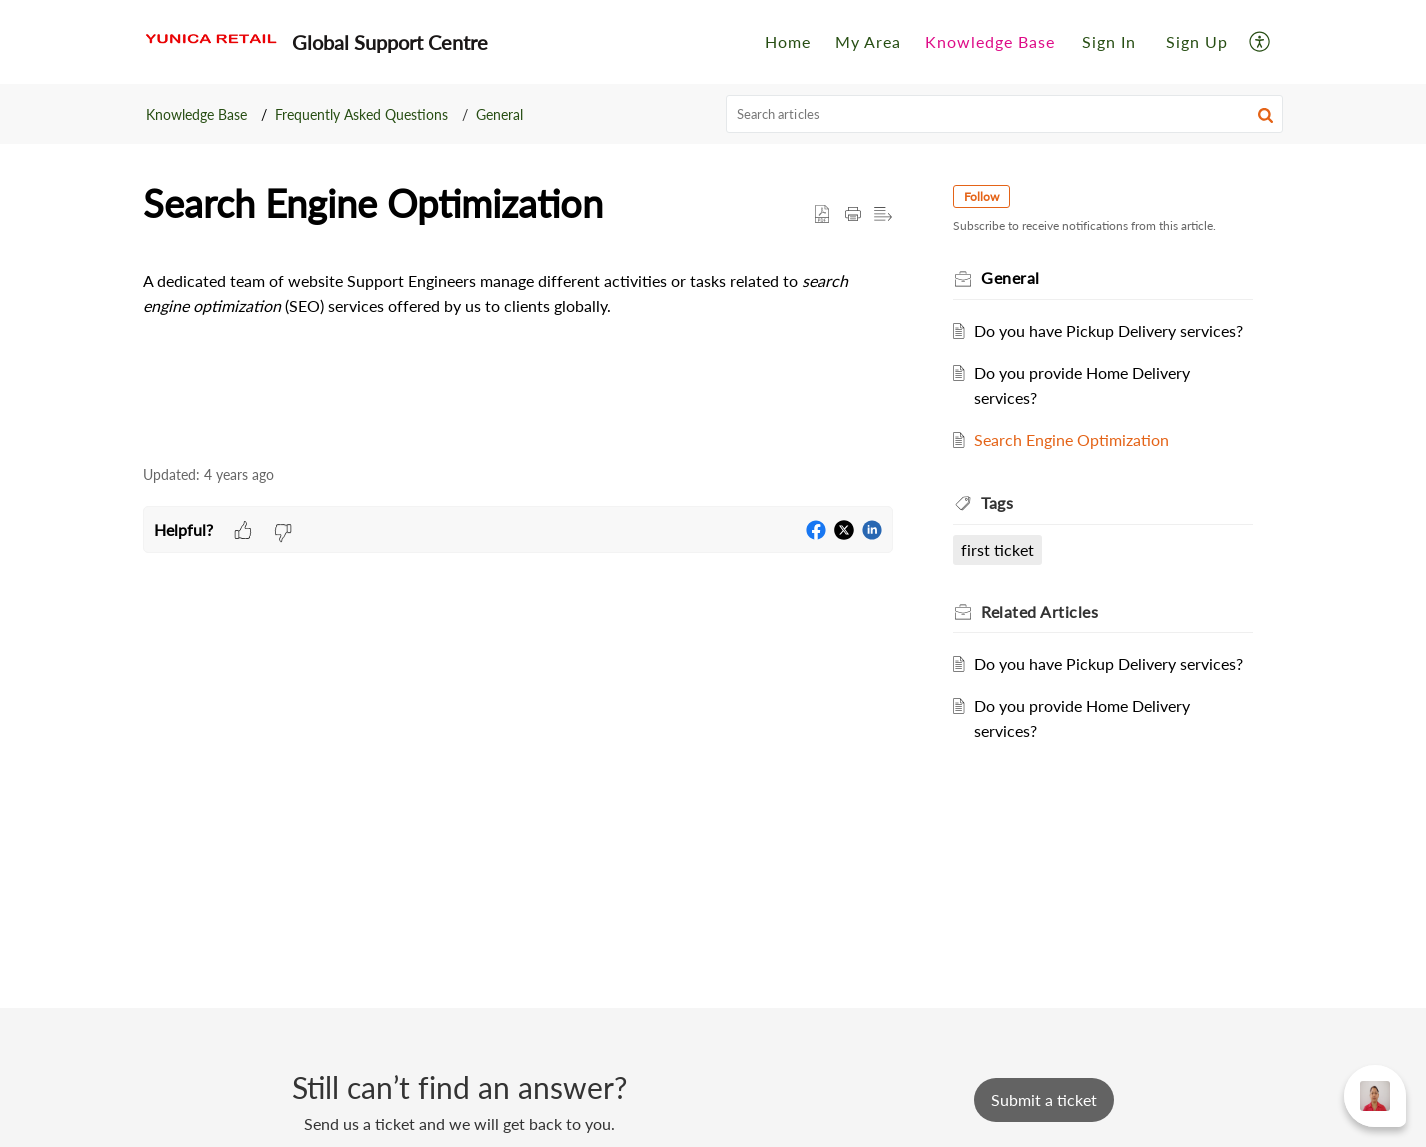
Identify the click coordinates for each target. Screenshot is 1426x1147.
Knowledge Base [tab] (990, 41)
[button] (1260, 41)
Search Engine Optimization (1075, 439)
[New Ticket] (1044, 1099)
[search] (1005, 114)
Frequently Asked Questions (361, 114)
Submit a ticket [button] (1044, 1099)
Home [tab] (788, 41)
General (499, 114)
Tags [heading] (1001, 502)
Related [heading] (1043, 611)
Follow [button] (985, 196)
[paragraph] (518, 314)
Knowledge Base (196, 114)
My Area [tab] (868, 41)
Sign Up (1197, 41)
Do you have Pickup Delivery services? (1112, 330)
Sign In (1109, 41)
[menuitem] (1109, 42)
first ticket (1001, 549)
